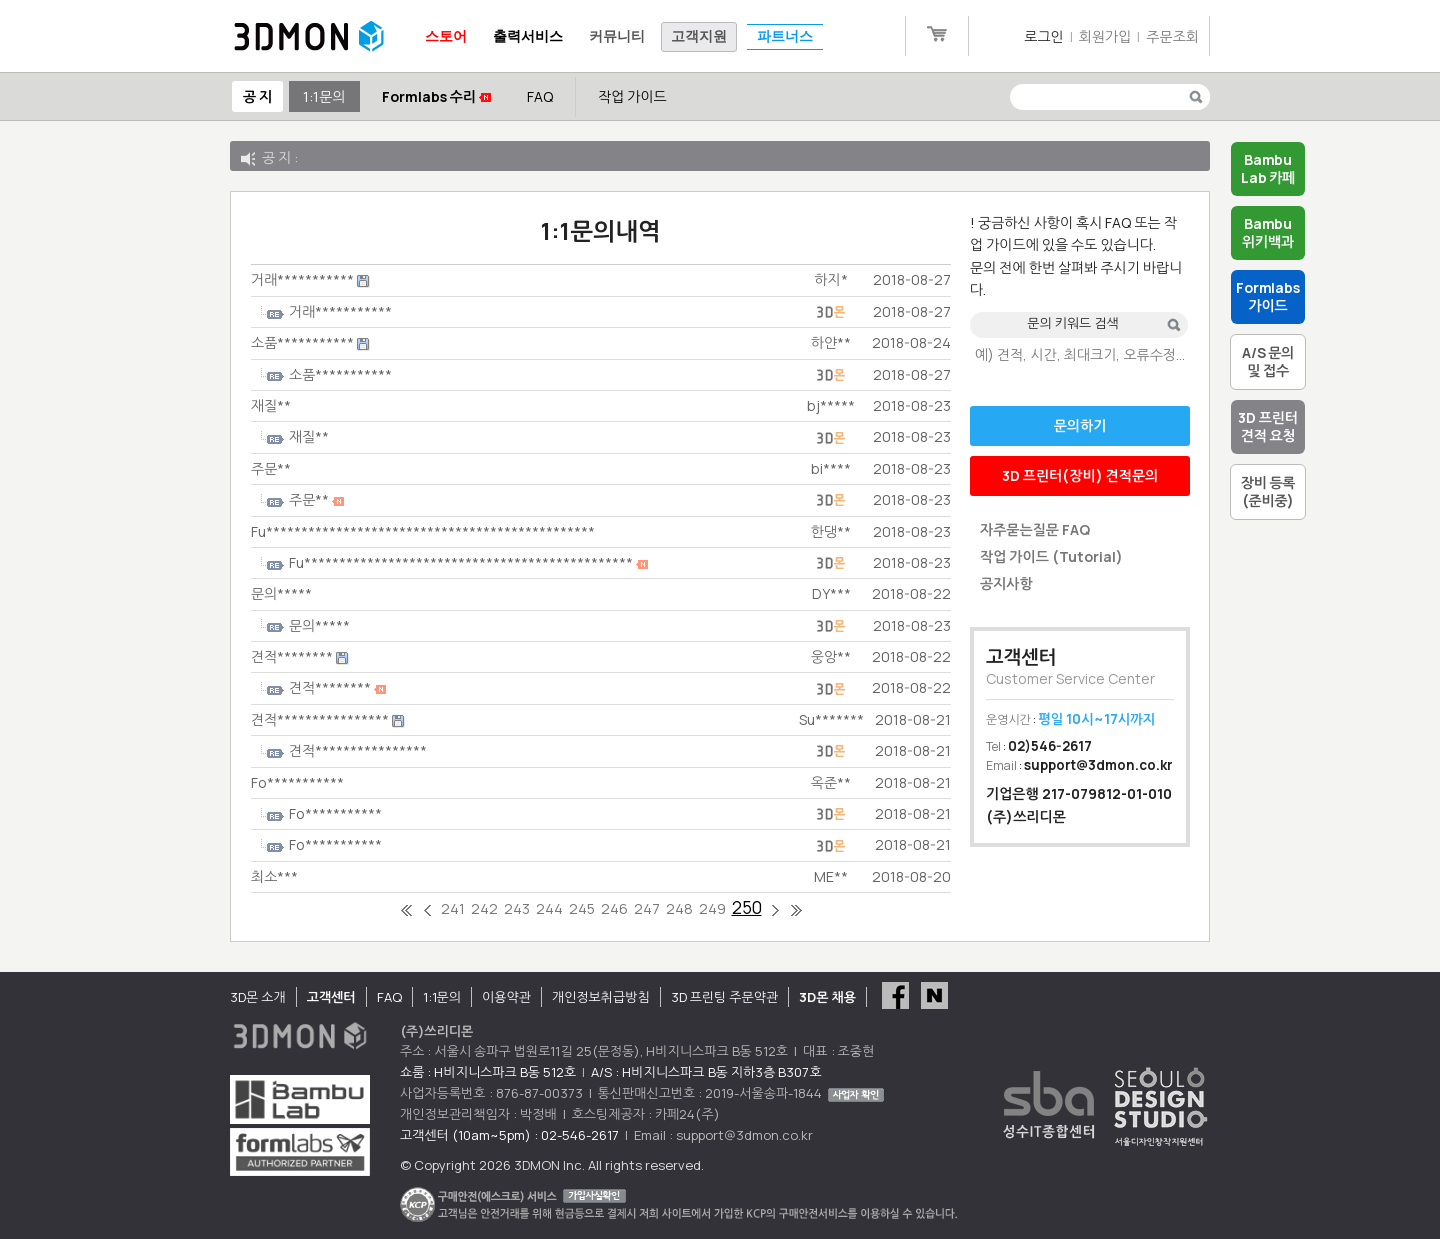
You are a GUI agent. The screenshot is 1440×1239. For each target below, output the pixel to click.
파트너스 (785, 36)
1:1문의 (324, 96)
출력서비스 (528, 36)
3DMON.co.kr (309, 37)
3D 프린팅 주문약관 (725, 997)
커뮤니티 (617, 36)
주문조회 (1172, 36)
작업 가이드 (632, 96)
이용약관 (506, 997)
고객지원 (699, 36)
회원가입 (1105, 36)
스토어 (446, 36)
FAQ (540, 96)
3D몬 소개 (258, 997)
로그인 (1043, 36)
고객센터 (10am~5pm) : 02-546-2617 (509, 1135)
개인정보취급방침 (601, 997)
